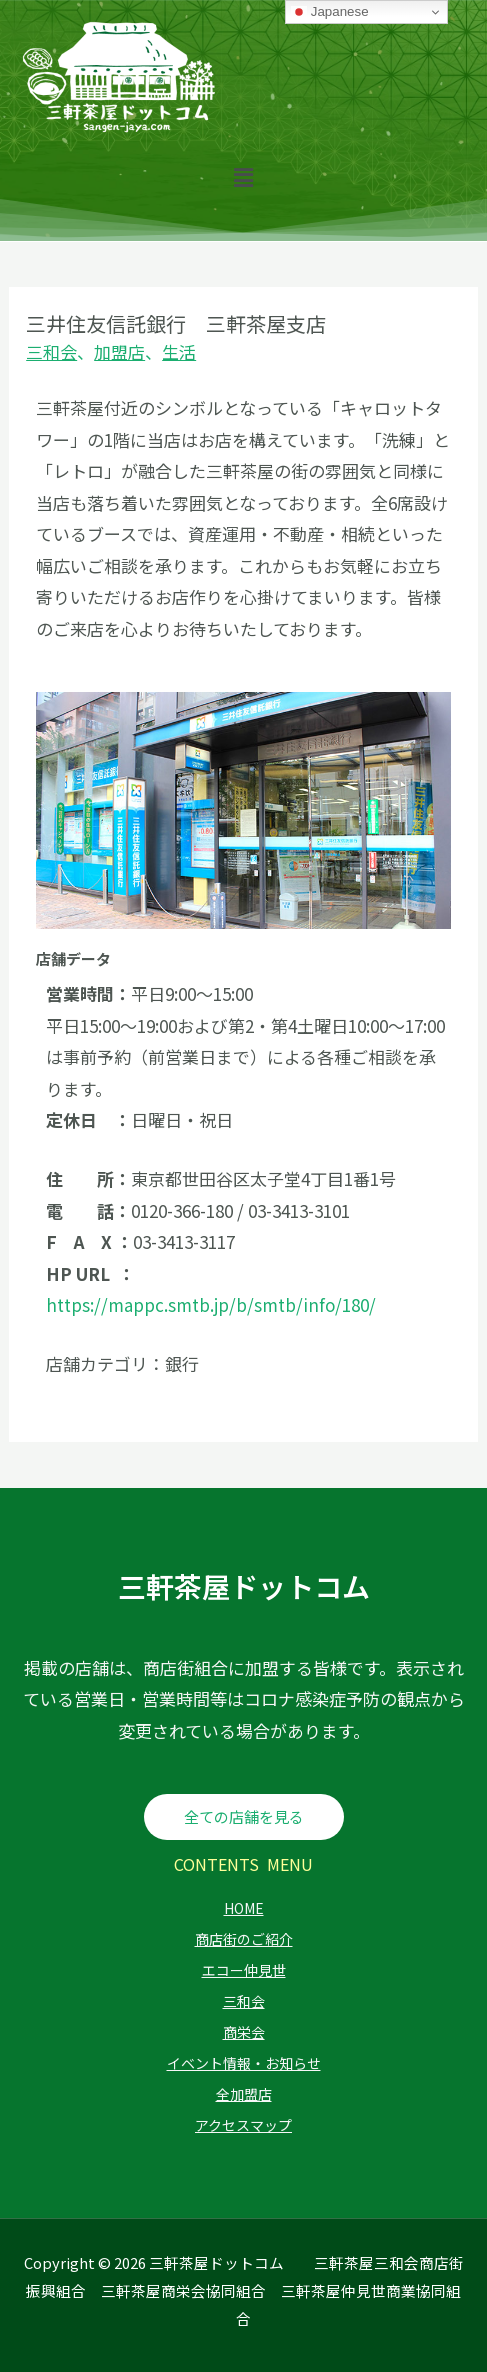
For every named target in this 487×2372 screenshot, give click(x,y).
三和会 (51, 351)
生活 (179, 351)
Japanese (330, 12)
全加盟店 (244, 2094)
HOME (244, 1908)
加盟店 (119, 351)
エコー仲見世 (244, 1970)
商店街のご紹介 (244, 1939)
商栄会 (244, 2032)
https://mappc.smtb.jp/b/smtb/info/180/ (211, 1304)
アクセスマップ (243, 2125)
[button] (243, 176)
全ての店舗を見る (244, 1816)
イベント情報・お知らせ (244, 2063)
